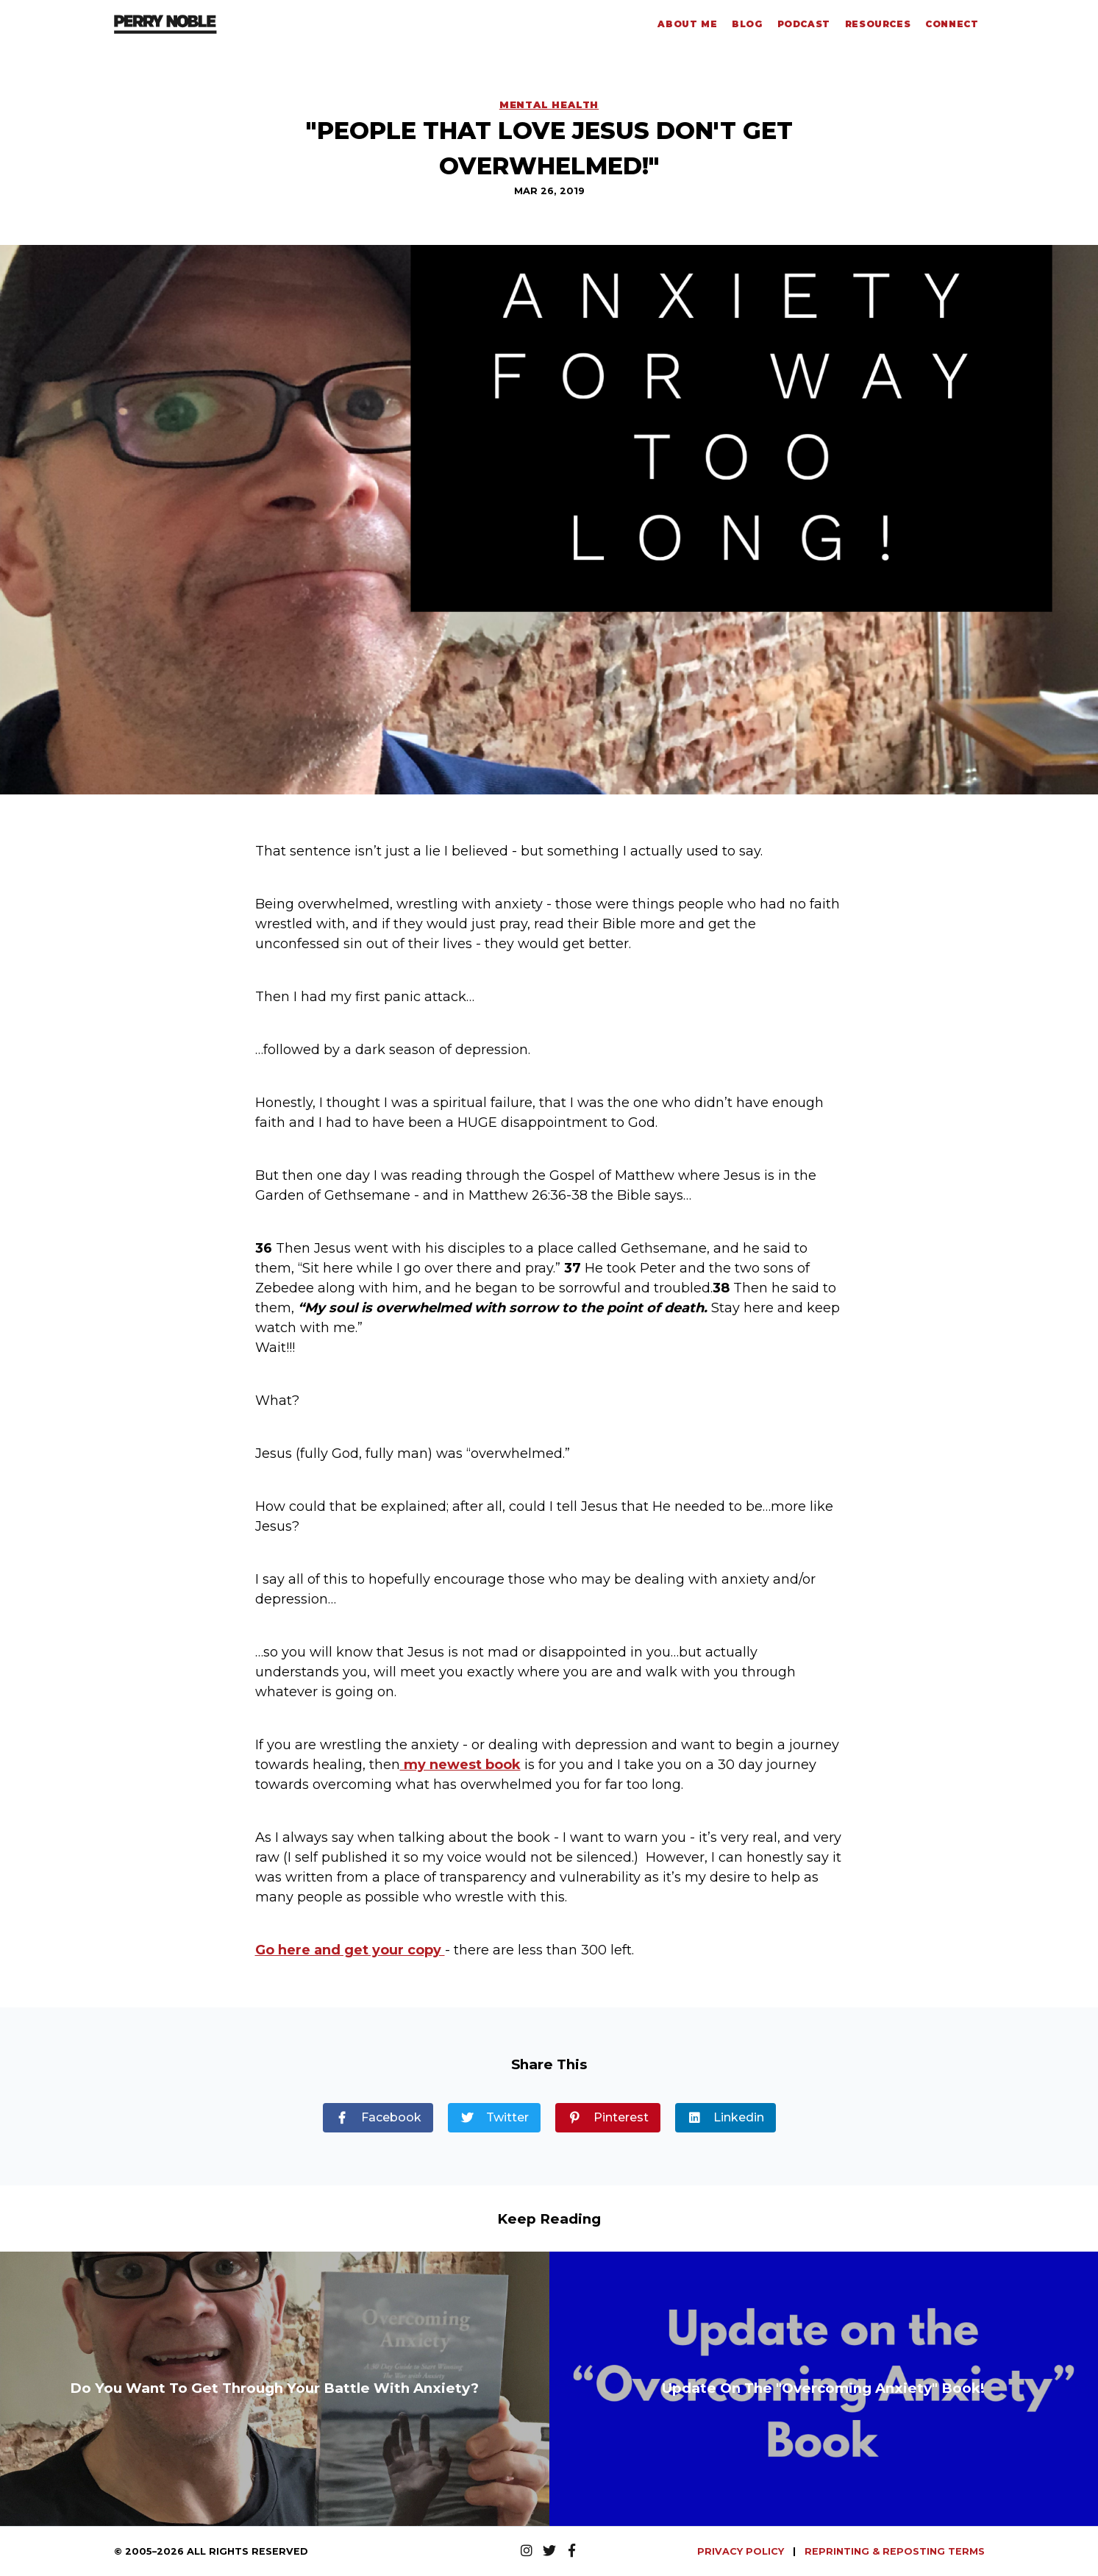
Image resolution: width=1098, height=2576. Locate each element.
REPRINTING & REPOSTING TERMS (895, 2551)
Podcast (803, 23)
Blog (747, 23)
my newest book (460, 1765)
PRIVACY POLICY (742, 2551)
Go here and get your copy (350, 1950)
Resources (877, 23)
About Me (687, 23)
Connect (951, 23)
